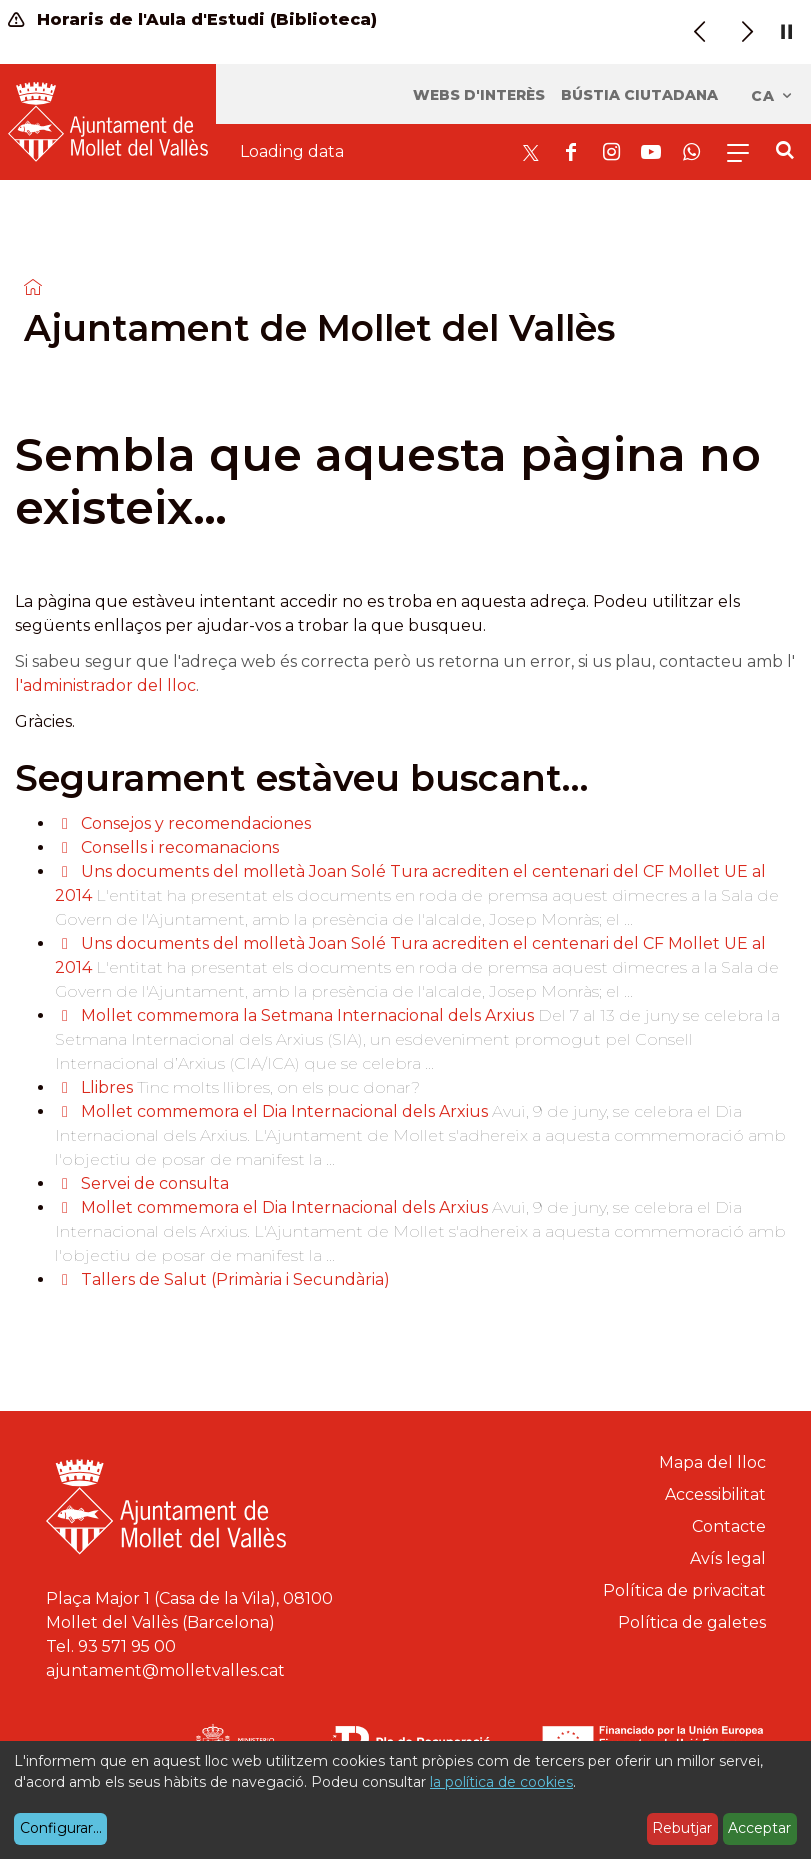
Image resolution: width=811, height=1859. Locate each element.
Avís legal (728, 1558)
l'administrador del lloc (105, 685)
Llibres (107, 1087)
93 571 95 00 (127, 1646)
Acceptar (759, 1828)
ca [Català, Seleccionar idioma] (772, 96)
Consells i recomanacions (180, 847)
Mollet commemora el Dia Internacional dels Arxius (284, 1111)
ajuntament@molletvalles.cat (165, 1670)
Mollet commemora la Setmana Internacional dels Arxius (309, 1015)
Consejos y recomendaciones (196, 823)
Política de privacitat (684, 1590)
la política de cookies (501, 1782)
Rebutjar (682, 1828)
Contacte (729, 1526)
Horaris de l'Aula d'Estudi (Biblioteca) (192, 19)
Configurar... (61, 1828)
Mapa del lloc (712, 1462)
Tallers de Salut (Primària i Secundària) (235, 1279)
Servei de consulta (155, 1183)
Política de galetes (692, 1622)
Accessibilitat (715, 1494)
